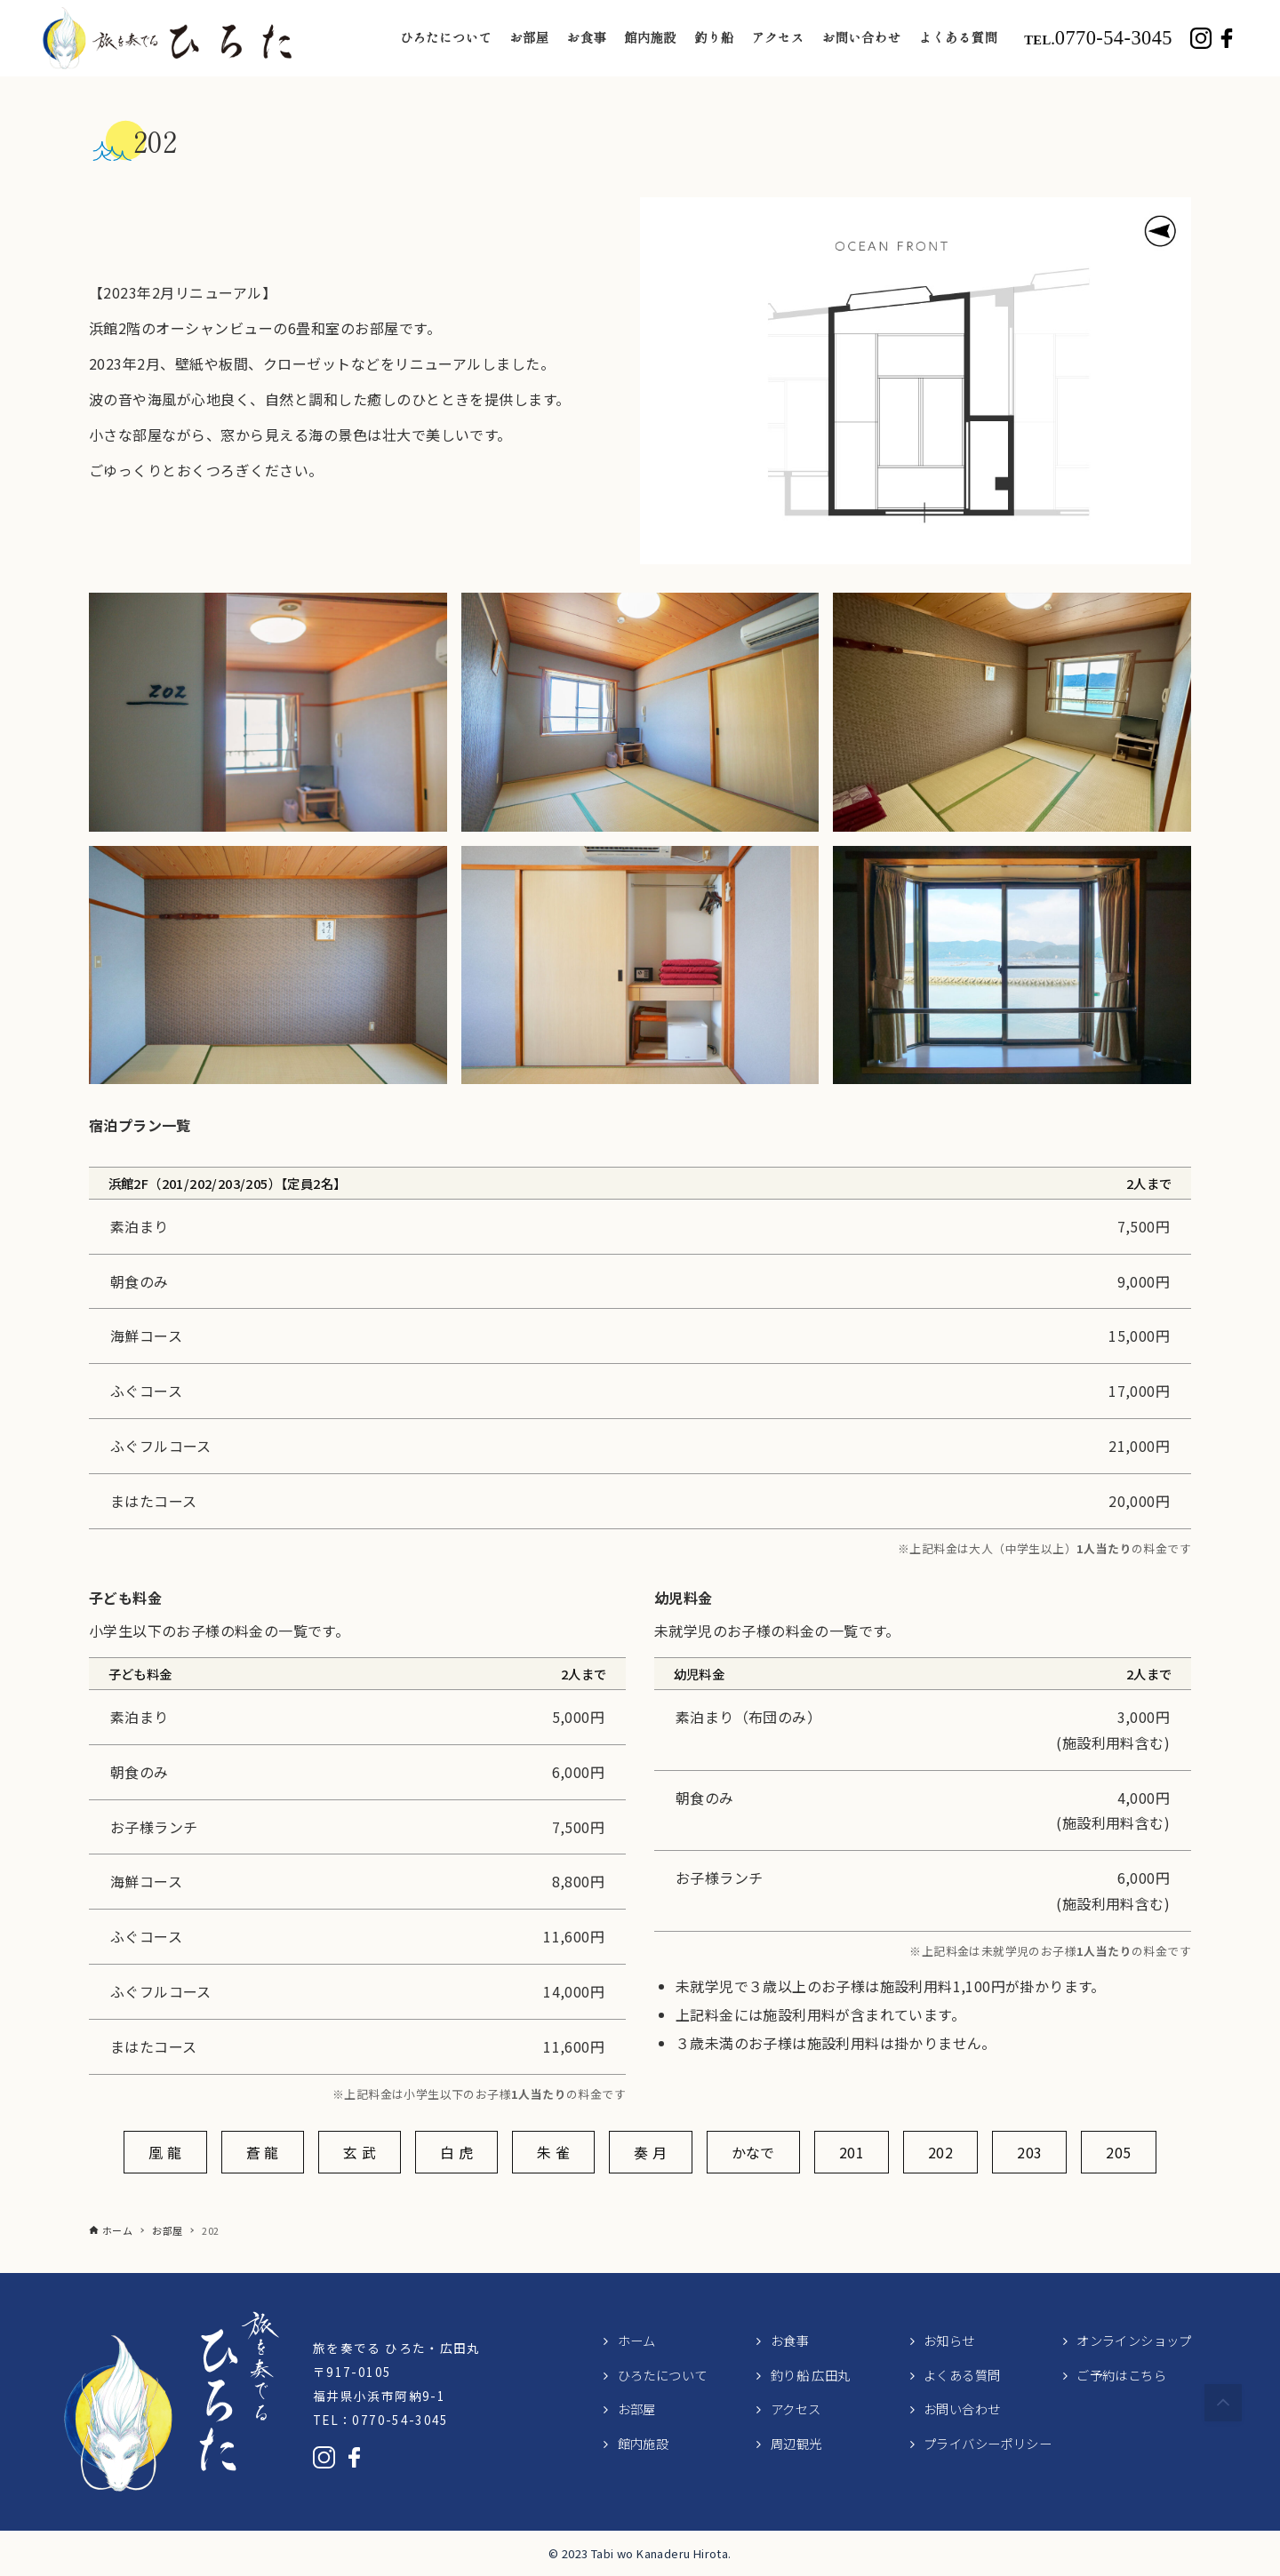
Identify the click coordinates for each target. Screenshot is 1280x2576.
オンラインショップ (1134, 2340)
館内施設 (643, 2443)
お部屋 (637, 2408)
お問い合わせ (962, 2408)
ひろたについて (663, 2374)
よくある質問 (962, 2374)
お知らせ (949, 2340)
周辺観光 (796, 2443)
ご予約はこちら (1121, 2374)
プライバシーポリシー (988, 2443)
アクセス (796, 2408)
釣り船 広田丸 (811, 2374)
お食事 (790, 2340)
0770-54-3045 (1098, 38)
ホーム (637, 2340)
